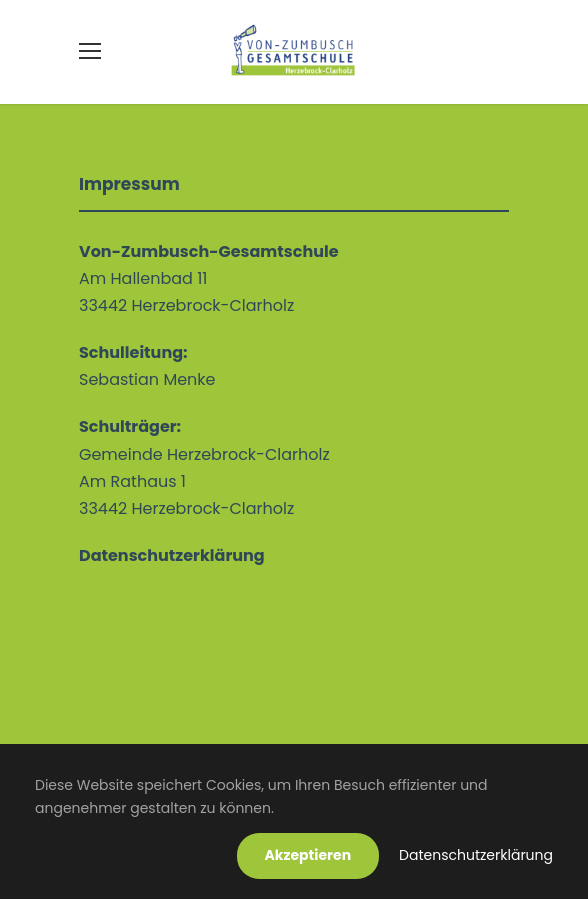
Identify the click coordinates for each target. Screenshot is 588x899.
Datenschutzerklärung (476, 855)
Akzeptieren (308, 855)
